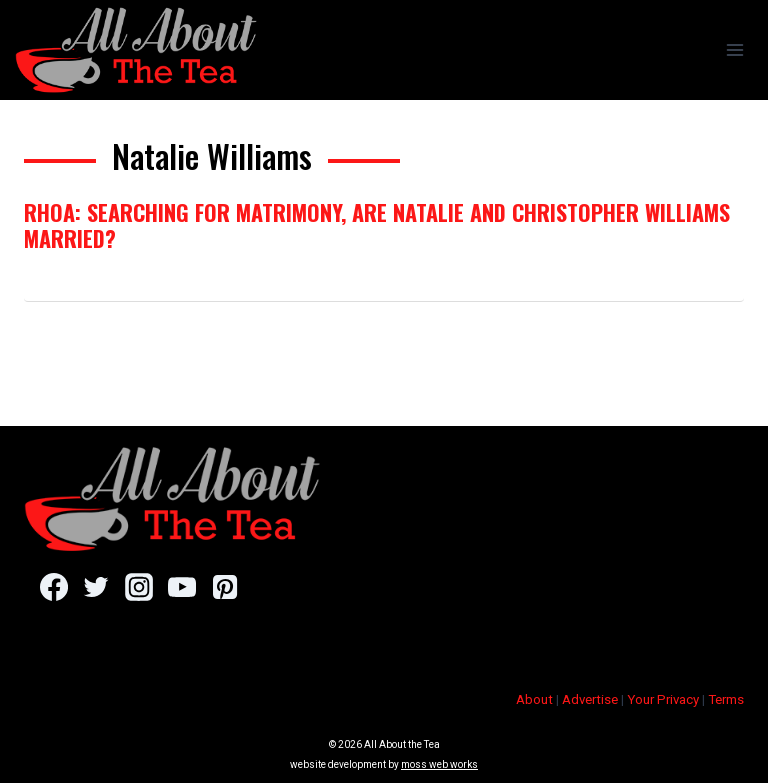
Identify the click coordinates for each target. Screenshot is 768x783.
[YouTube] (181, 587)
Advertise (590, 699)
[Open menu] (734, 49)
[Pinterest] (224, 587)
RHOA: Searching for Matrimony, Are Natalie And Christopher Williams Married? (377, 225)
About (534, 699)
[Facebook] (53, 587)
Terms (726, 699)
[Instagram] (138, 587)
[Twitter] (96, 587)
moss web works (439, 764)
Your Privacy (663, 699)
